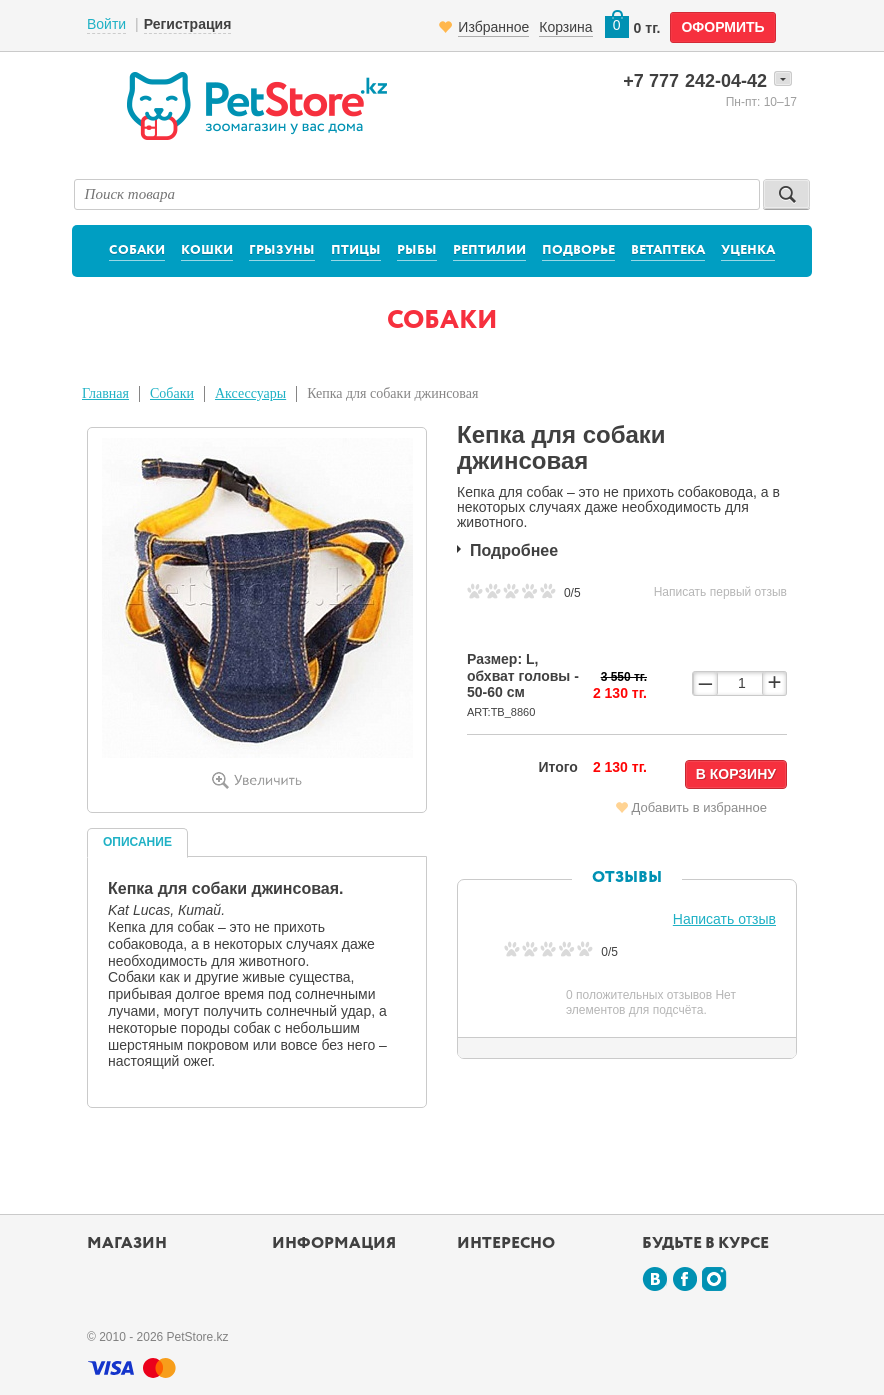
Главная (105, 393)
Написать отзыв (724, 919)
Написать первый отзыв (720, 592)
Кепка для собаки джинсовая (392, 393)
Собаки (137, 250)
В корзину (736, 774)
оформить (722, 27)
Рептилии (489, 250)
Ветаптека (668, 250)
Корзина (565, 27)
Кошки (207, 250)
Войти (106, 24)
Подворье (578, 250)
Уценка (748, 250)
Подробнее (514, 550)
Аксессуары (250, 393)
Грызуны (282, 250)
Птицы (356, 250)
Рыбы (417, 250)
